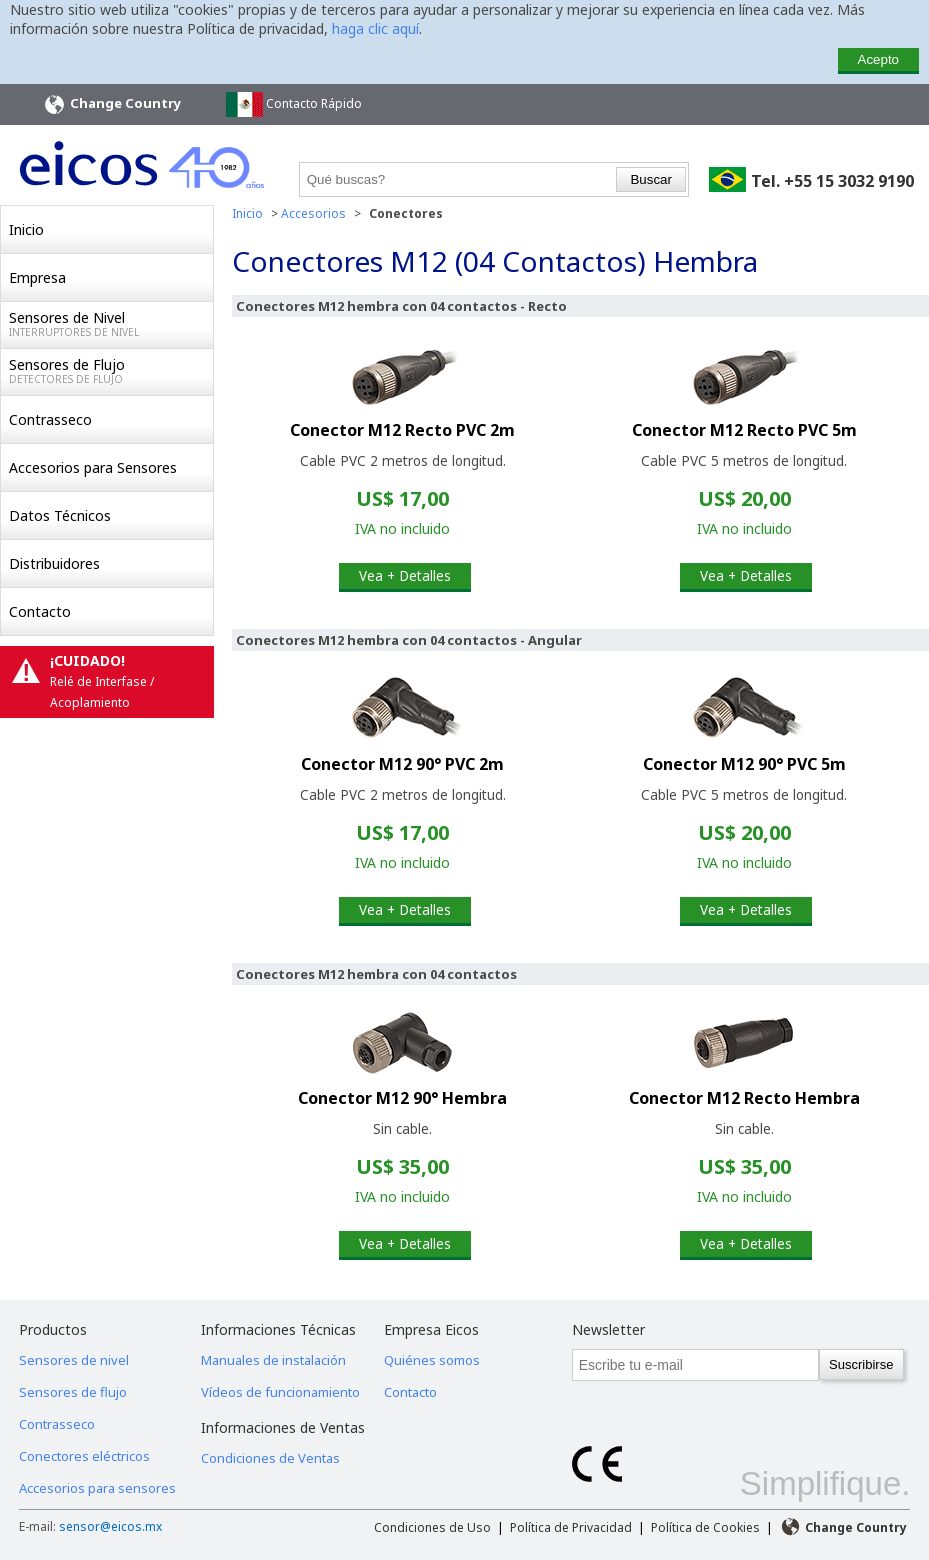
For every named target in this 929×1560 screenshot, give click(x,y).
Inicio (26, 229)
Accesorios (313, 213)
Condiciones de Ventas (270, 1458)
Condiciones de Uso (432, 1527)
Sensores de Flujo (111, 371)
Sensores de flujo (73, 1392)
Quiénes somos (432, 1360)
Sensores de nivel (74, 1360)
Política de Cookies (705, 1527)
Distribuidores (54, 563)
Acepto (879, 59)
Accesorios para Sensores (93, 467)
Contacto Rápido (294, 104)
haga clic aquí (375, 28)
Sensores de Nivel (111, 324)
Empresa (37, 277)
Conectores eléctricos (84, 1456)
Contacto (40, 611)
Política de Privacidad (571, 1527)
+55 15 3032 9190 (849, 181)
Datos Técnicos (60, 515)
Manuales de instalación (273, 1360)
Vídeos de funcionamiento (280, 1392)
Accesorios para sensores (97, 1488)
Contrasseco (50, 419)
